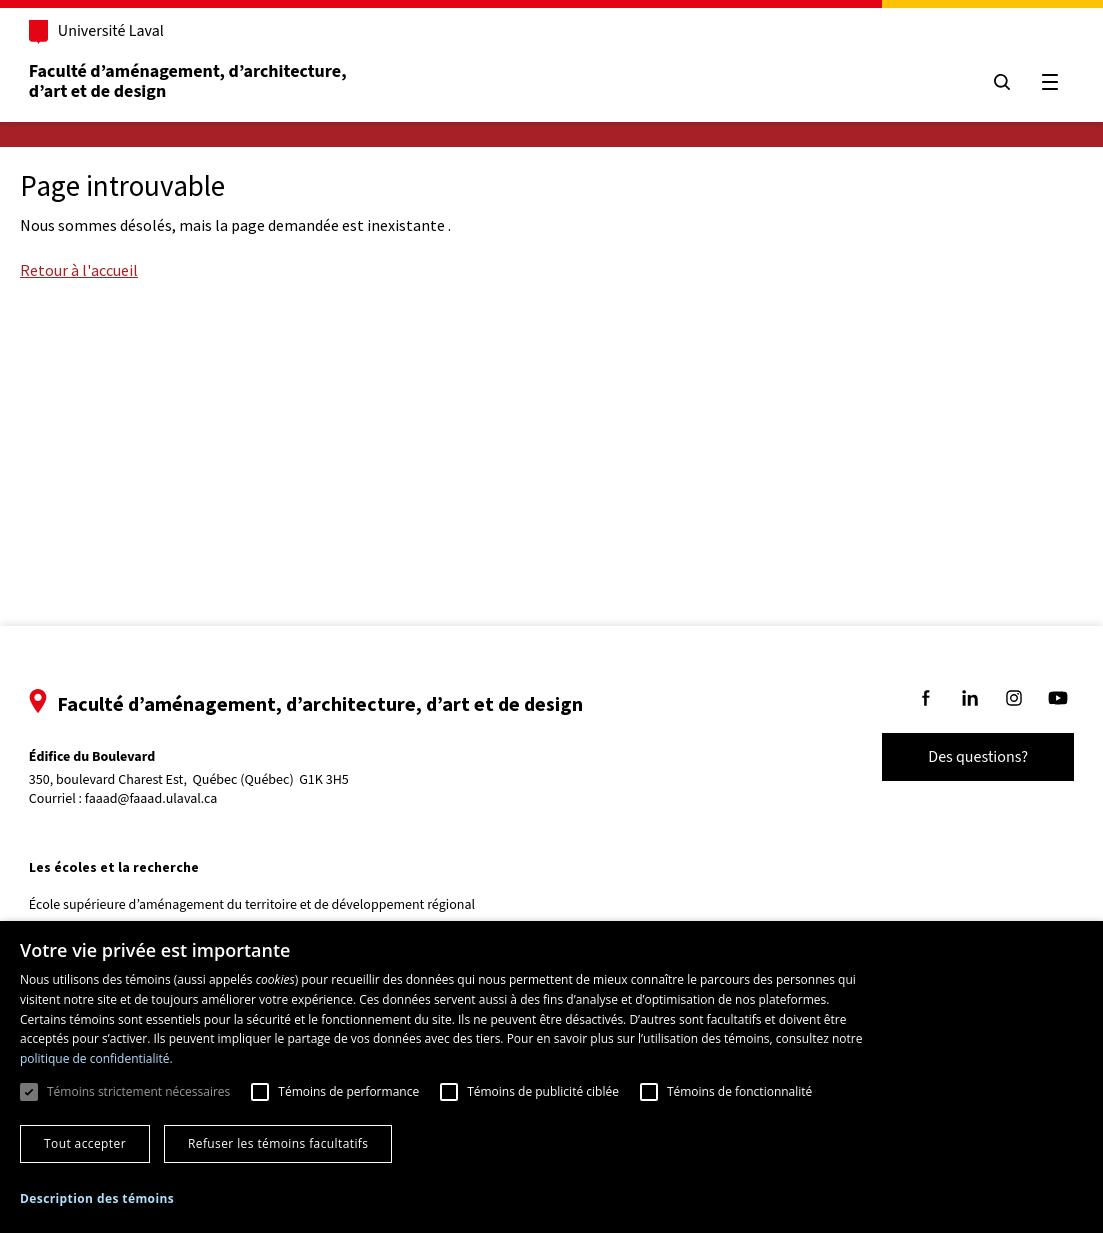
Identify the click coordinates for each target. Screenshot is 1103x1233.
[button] (97, 1198)
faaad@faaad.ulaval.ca (168, 799)
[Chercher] (985, 82)
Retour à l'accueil (79, 270)
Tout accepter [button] (85, 1143)
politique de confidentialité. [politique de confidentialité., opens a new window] (96, 1058)
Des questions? (961, 757)
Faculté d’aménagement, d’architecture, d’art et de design (206, 81)
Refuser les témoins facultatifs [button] (278, 1143)
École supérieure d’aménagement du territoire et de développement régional (269, 905)
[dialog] (551, 1077)
